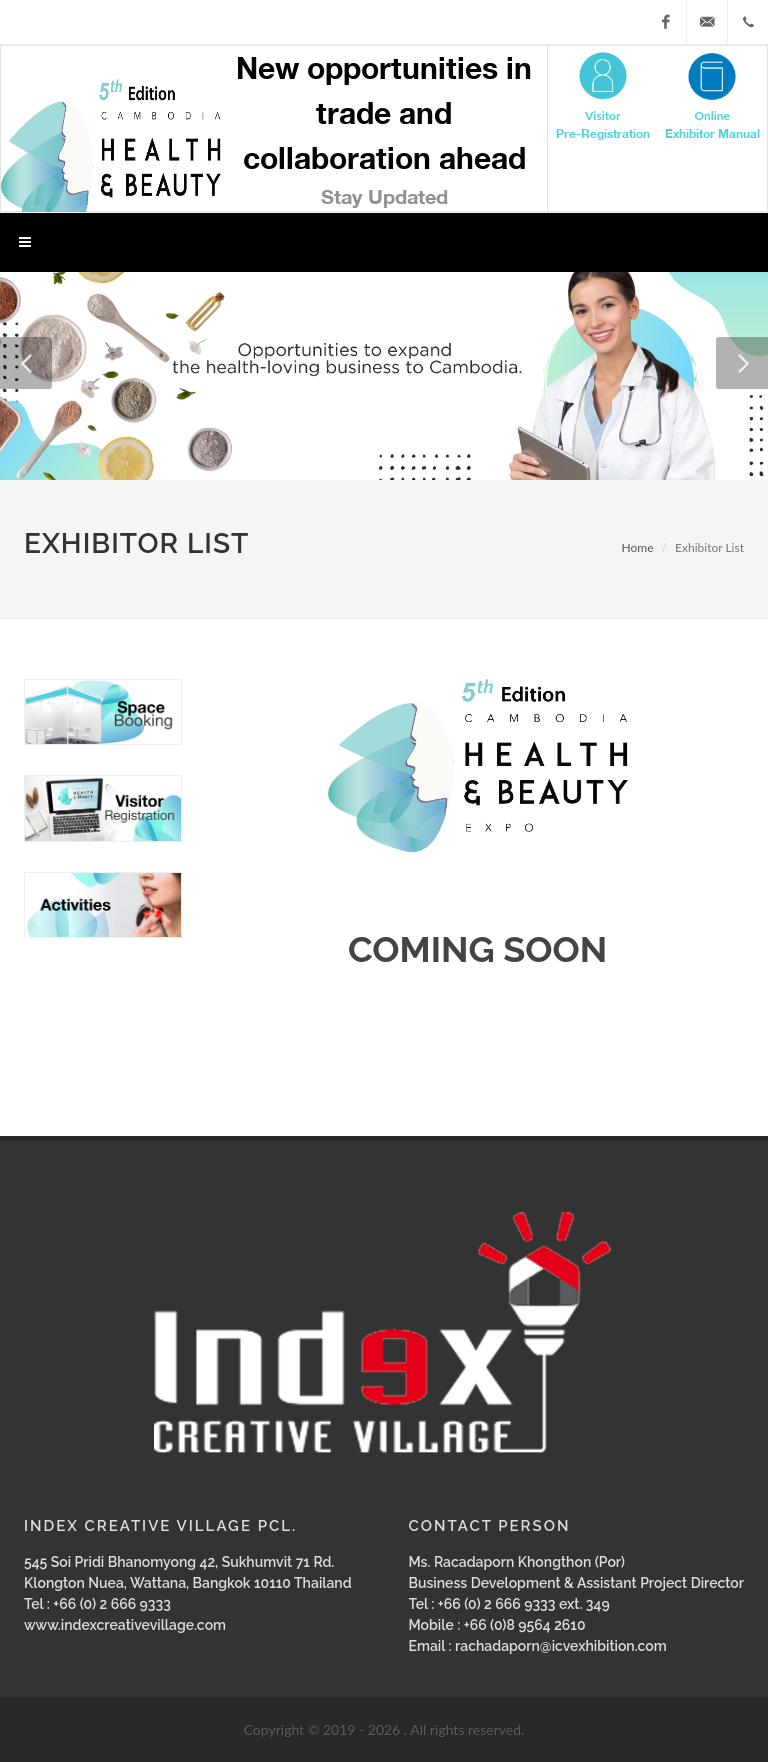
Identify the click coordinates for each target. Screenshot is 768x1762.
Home (638, 547)
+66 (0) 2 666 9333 (112, 1604)
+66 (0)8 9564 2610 (525, 1625)
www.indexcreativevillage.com (125, 1625)
